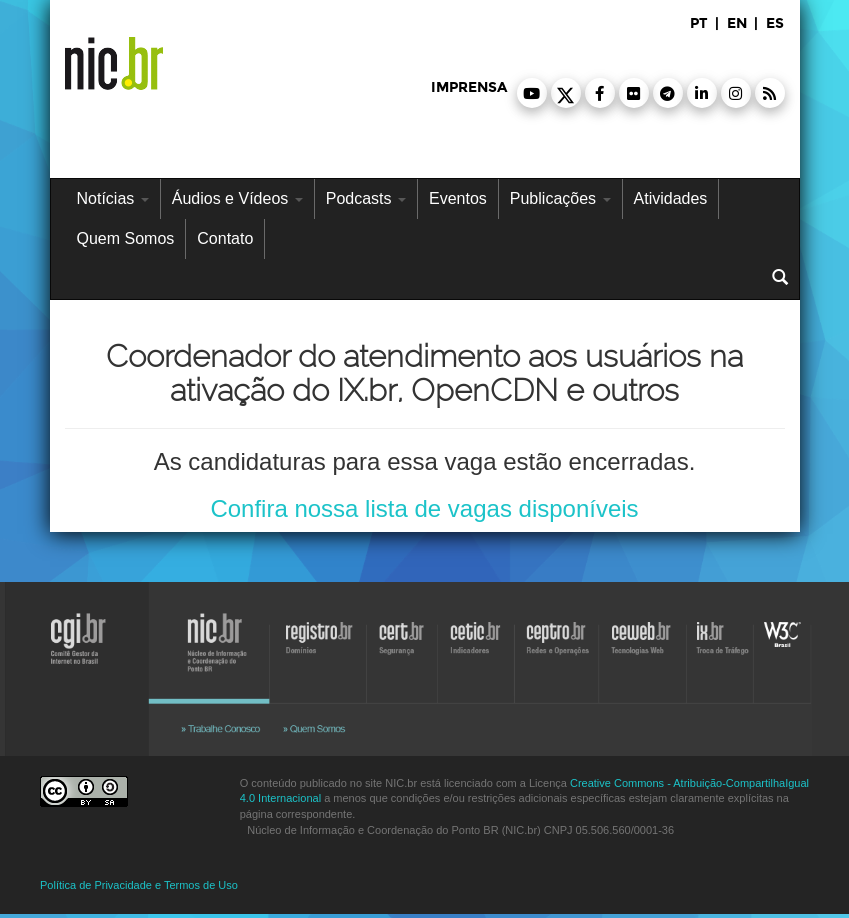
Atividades (671, 198)
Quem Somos (126, 238)
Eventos (458, 198)
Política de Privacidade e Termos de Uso (139, 885)
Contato (225, 238)
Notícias (113, 198)
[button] (532, 93)
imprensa (469, 87)
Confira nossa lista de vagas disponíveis (424, 508)
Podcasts (366, 198)
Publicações (560, 198)
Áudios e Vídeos (237, 198)
